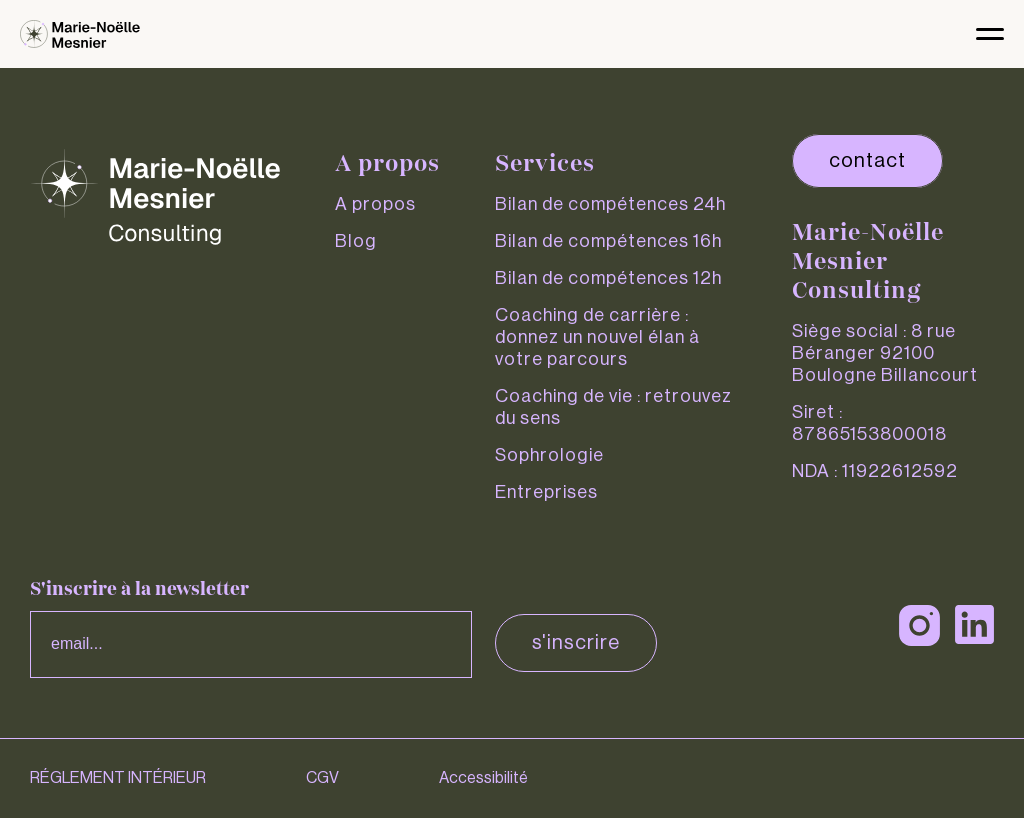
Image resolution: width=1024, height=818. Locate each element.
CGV (322, 778)
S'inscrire (576, 643)
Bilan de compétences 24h (610, 204)
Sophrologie (549, 455)
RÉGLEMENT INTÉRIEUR (118, 778)
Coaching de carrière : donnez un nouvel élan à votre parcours (597, 337)
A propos (375, 204)
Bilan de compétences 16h (608, 241)
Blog (356, 241)
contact (867, 161)
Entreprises (546, 492)
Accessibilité (483, 778)
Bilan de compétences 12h (608, 278)
